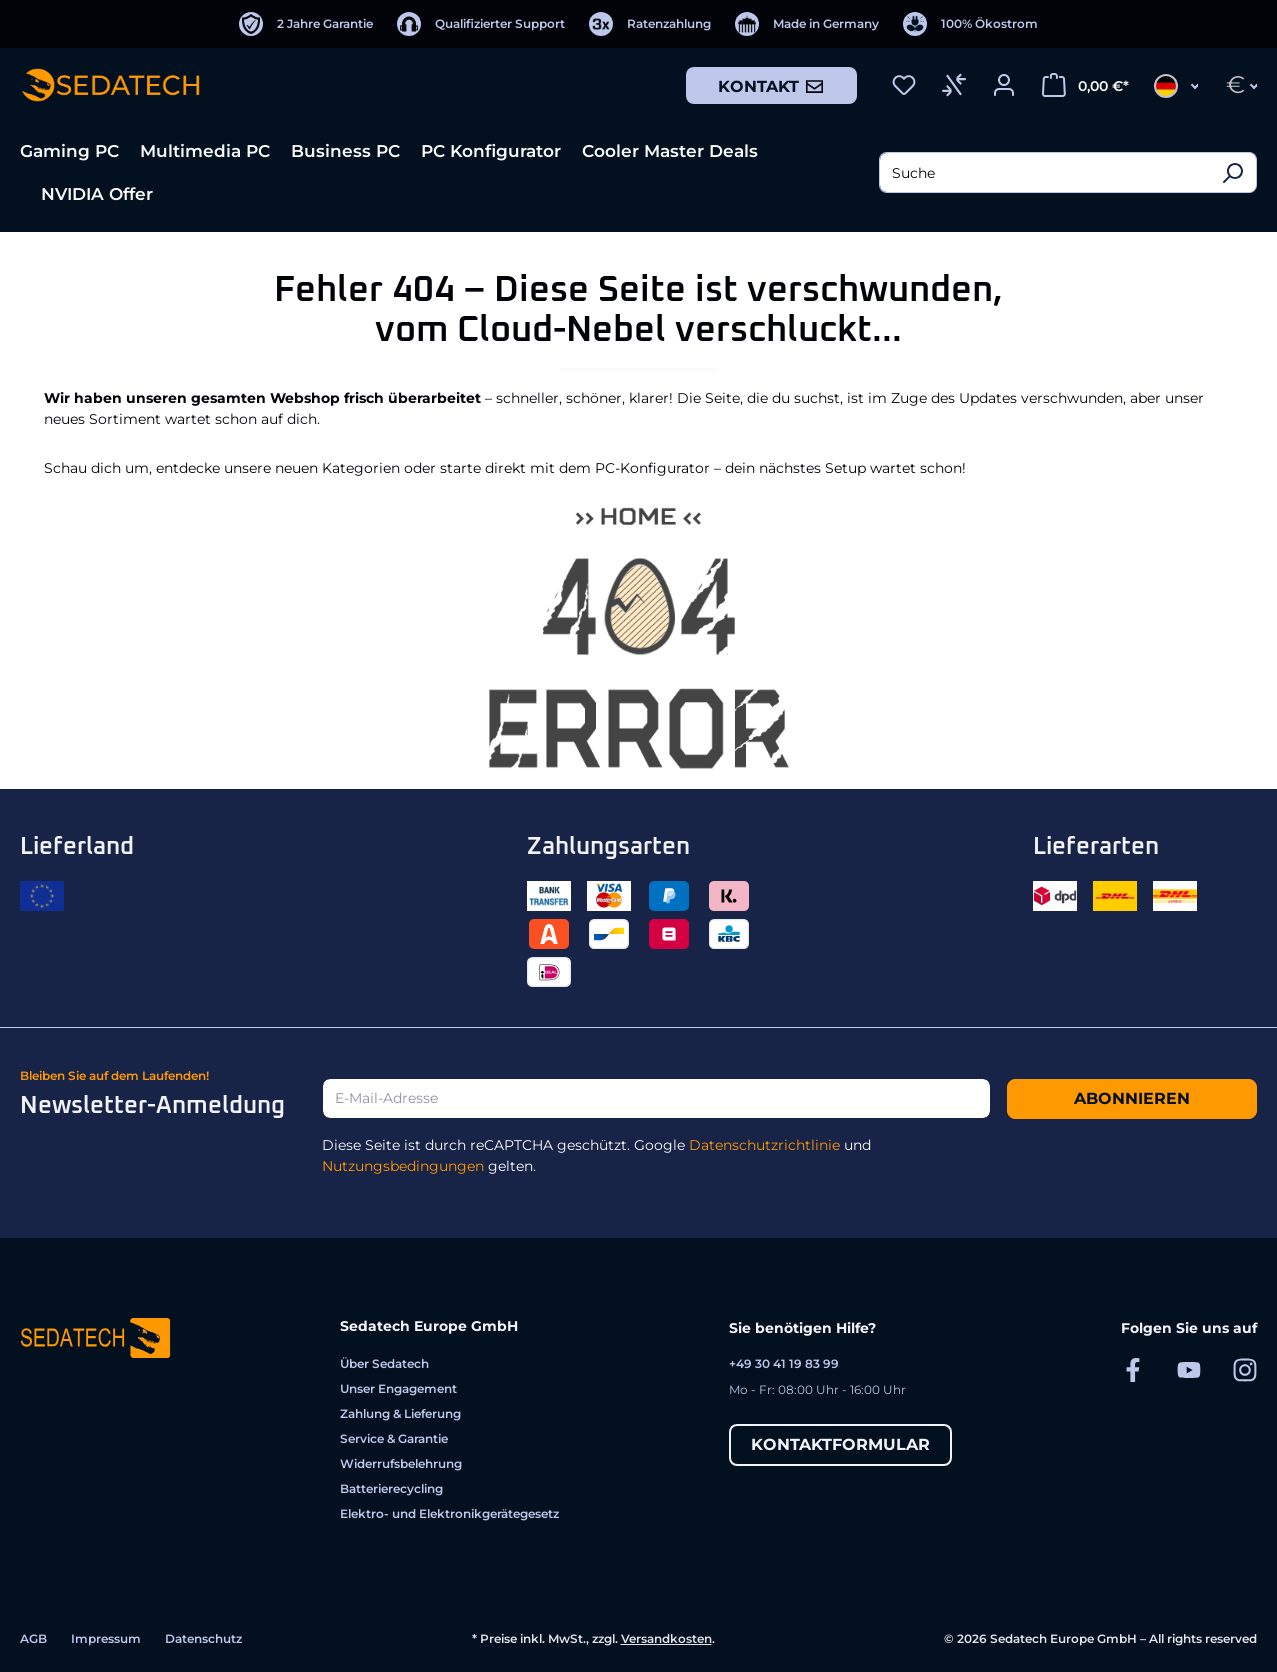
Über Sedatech (384, 1363)
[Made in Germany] (807, 24)
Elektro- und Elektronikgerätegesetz (449, 1513)
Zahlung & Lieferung (400, 1413)
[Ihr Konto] (1004, 85)
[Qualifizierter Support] (481, 24)
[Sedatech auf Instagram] (1245, 1369)
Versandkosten (666, 1638)
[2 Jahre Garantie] (306, 24)
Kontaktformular (840, 1444)
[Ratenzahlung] (650, 24)
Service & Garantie (394, 1438)
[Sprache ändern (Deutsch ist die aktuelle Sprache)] (1170, 85)
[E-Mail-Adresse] (656, 1098)
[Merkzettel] (904, 85)
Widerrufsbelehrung (401, 1463)
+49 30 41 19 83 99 (784, 1363)
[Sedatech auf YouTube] (1189, 1369)
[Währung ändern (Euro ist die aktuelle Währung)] (1235, 85)
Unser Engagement (398, 1388)
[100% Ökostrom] (970, 24)
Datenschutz (203, 1638)
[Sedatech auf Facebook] (1133, 1369)
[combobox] (1044, 172)
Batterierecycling (391, 1488)
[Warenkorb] (1085, 85)
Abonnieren (1132, 1098)
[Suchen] (1232, 172)
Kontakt (771, 85)
